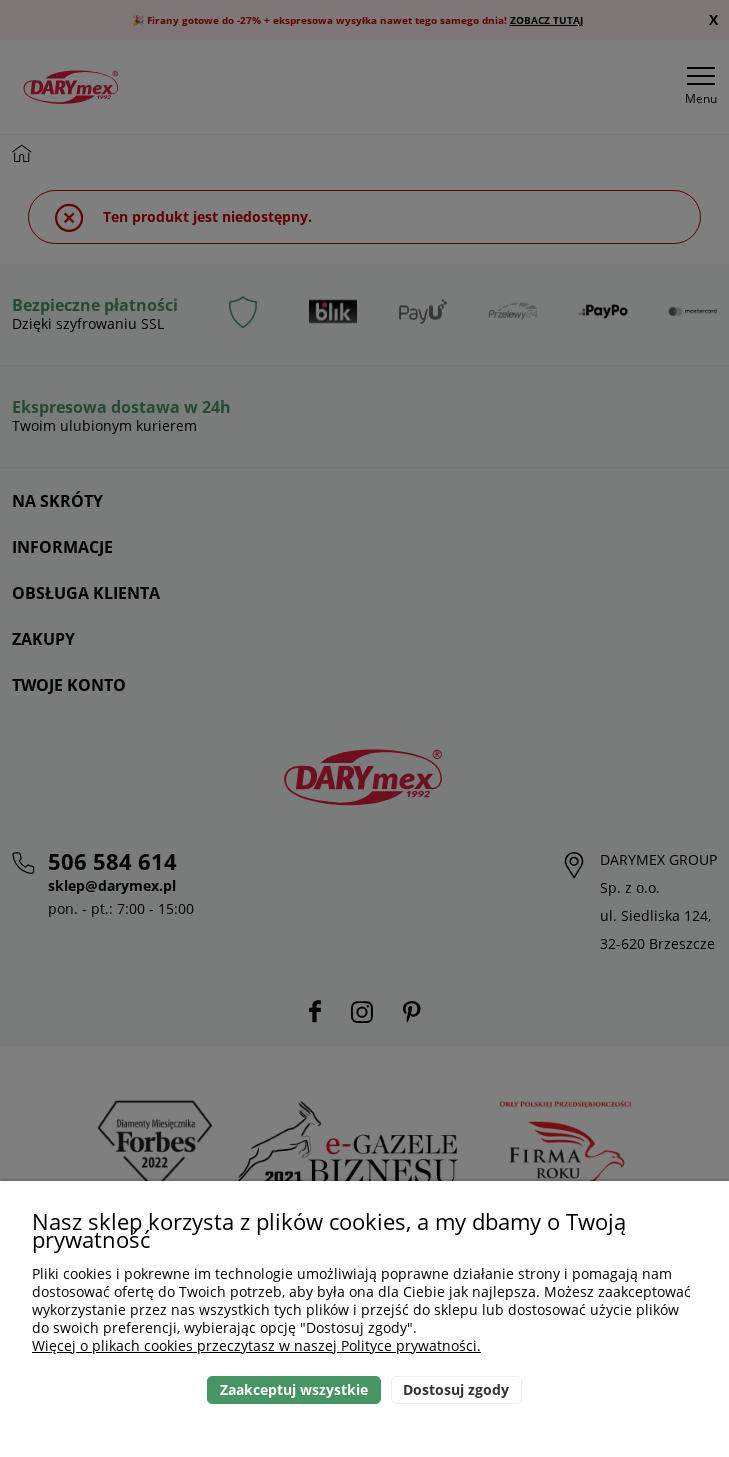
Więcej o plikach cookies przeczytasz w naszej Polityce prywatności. (256, 1345)
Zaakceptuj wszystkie (294, 1389)
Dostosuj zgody (456, 1389)
